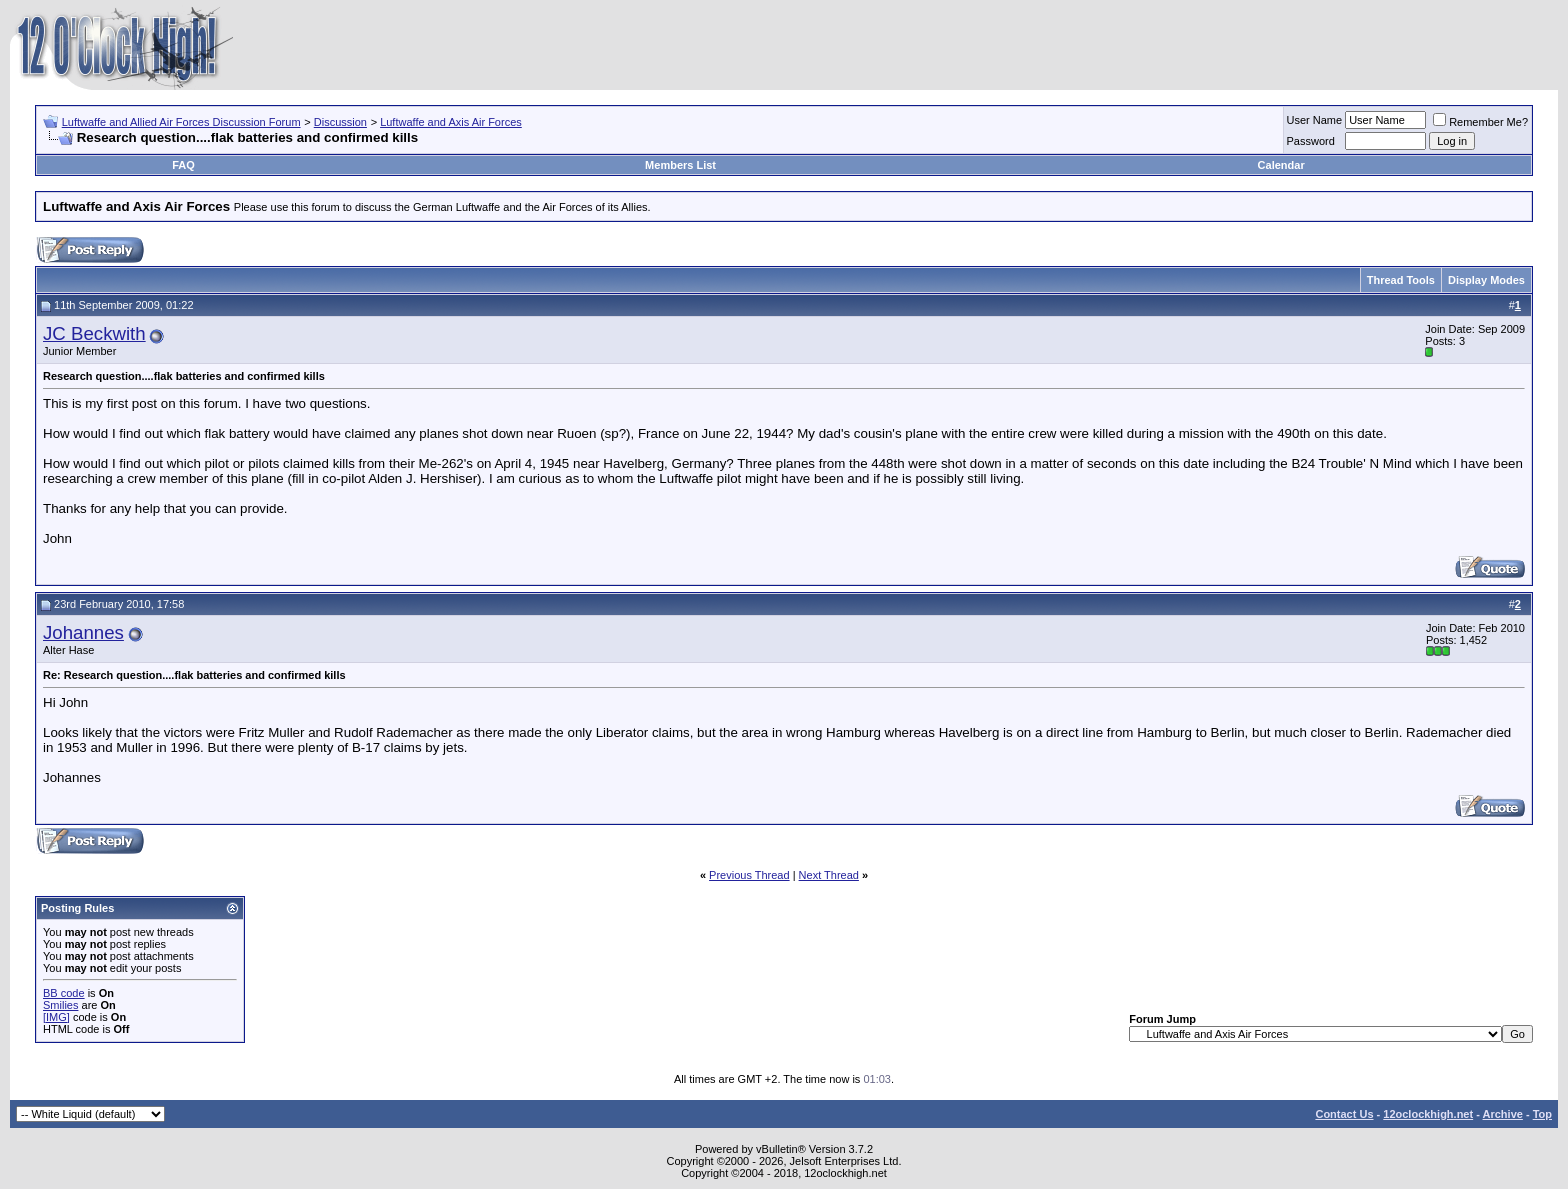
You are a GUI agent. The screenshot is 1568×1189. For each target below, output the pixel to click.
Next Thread (829, 875)
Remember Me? (1480, 122)
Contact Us (1344, 1114)
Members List (680, 165)
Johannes (83, 632)
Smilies (60, 1005)
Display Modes (1486, 280)
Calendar (1281, 165)
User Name (1315, 120)
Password (1311, 141)
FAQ (183, 165)
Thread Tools (1401, 280)
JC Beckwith (94, 333)
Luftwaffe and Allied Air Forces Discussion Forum (181, 122)
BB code (64, 993)
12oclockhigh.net (1428, 1114)
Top (1542, 1114)
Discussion (340, 122)
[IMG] (56, 1017)
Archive (1503, 1114)
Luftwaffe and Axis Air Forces (451, 122)
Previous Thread (749, 875)
